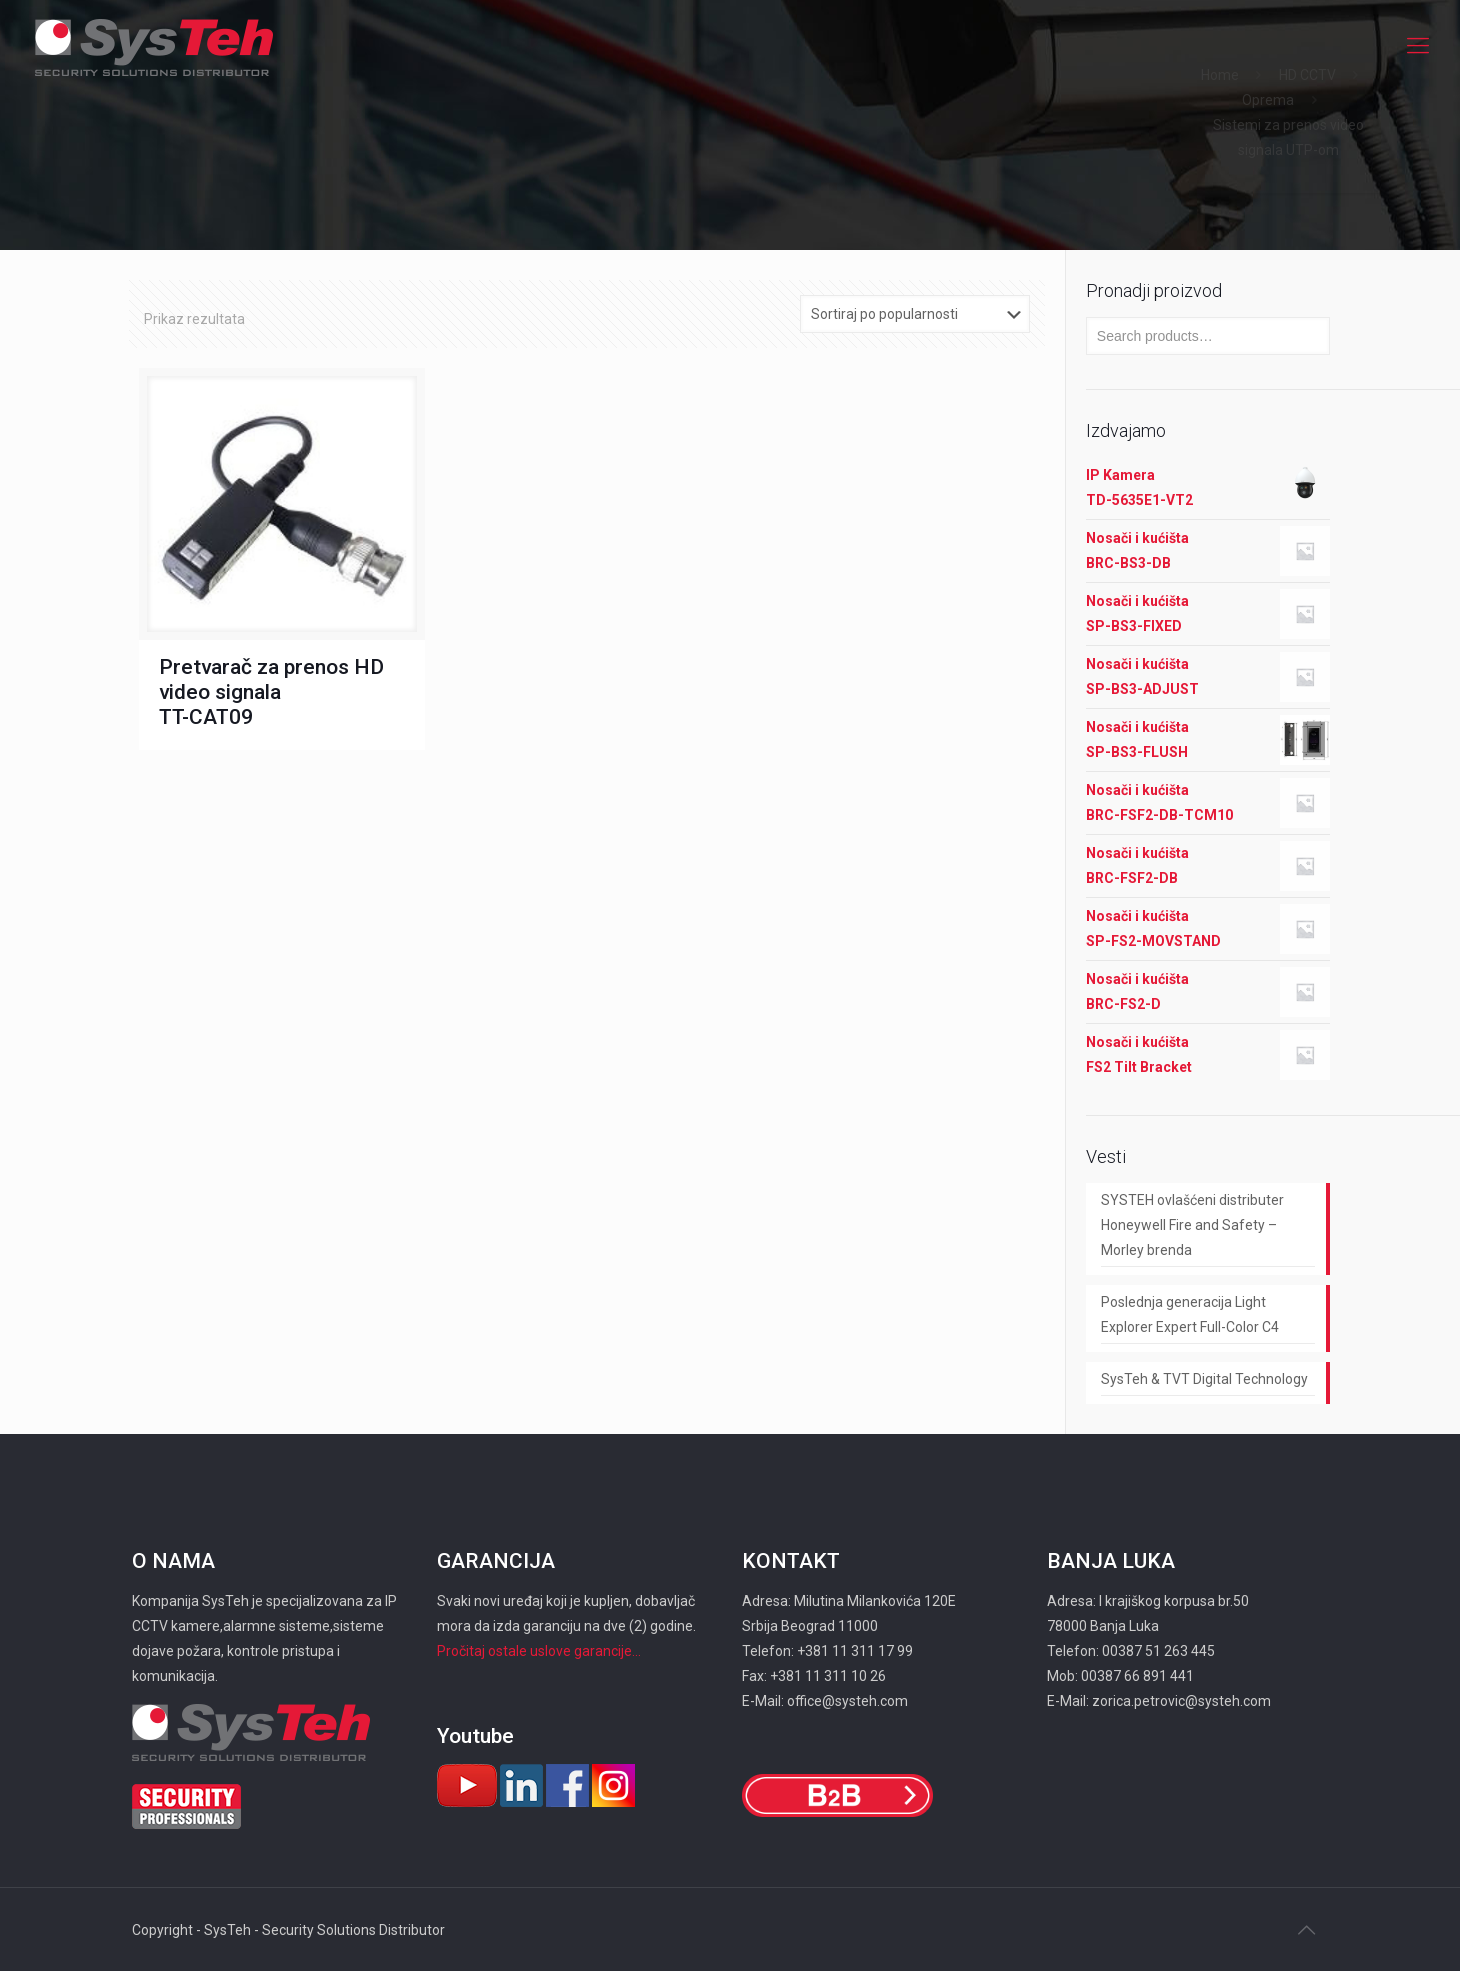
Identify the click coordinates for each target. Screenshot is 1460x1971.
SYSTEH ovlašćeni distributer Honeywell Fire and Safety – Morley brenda (1192, 1225)
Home (1220, 75)
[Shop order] (915, 314)
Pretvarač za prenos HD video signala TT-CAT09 (271, 692)
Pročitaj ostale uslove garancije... (539, 1651)
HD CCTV (1307, 75)
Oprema (1268, 100)
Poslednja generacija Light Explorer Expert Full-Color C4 (1190, 1314)
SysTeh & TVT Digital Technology (1204, 1379)
